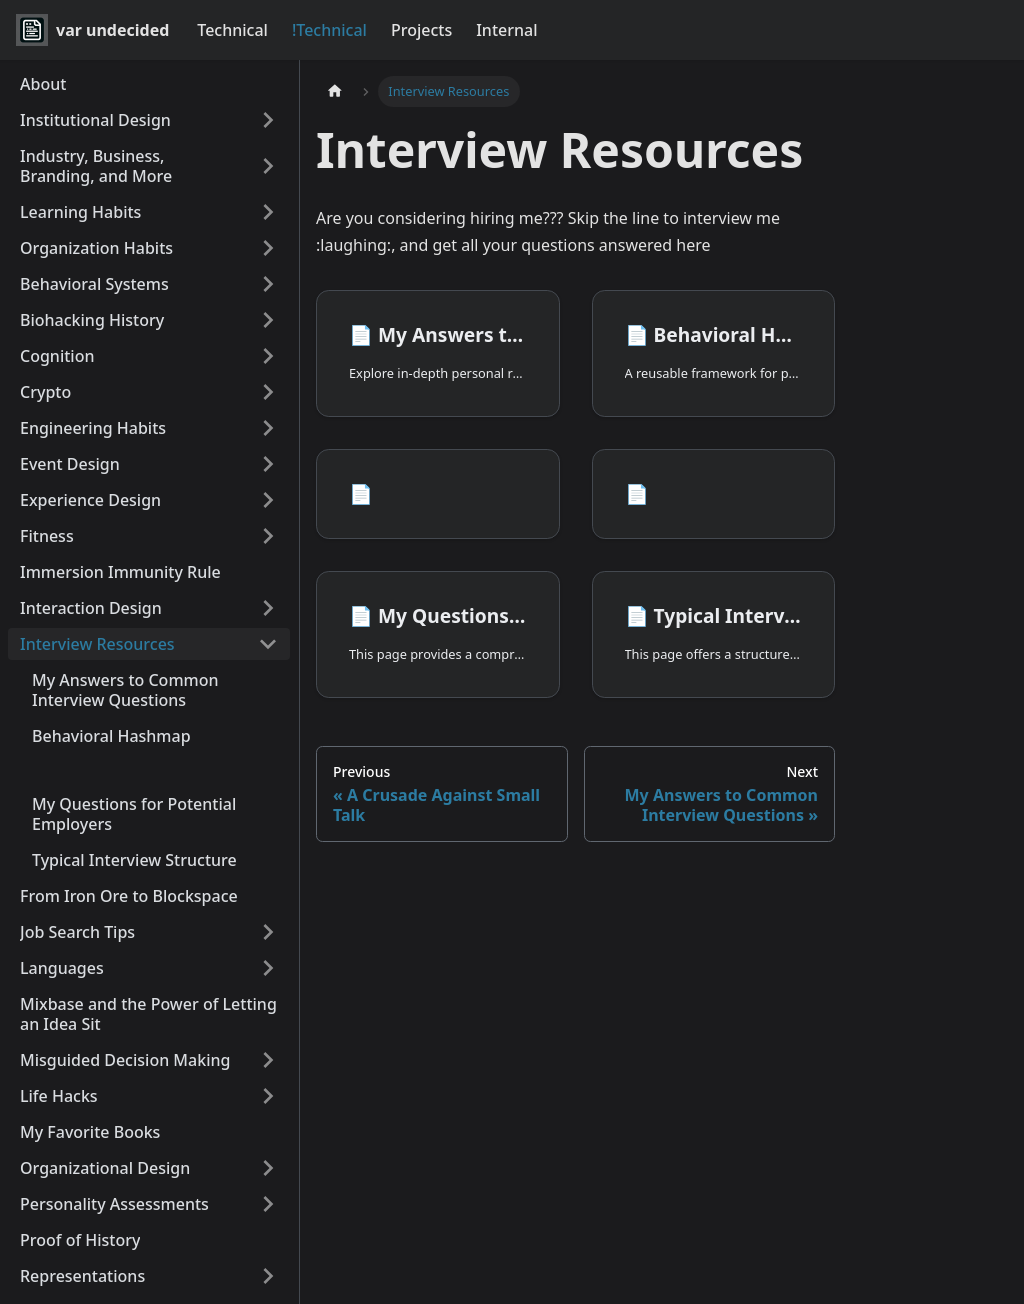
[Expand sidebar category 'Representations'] (268, 1276)
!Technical (329, 30)
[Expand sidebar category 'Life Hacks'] (268, 1096)
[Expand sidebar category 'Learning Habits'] (268, 212)
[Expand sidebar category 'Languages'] (268, 968)
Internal (506, 30)
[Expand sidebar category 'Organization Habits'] (268, 248)
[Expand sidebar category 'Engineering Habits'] (268, 428)
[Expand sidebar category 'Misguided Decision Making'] (268, 1060)
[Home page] (335, 91)
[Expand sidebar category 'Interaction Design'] (268, 608)
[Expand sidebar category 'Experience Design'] (268, 500)
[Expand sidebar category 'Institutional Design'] (268, 120)
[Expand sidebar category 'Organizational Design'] (268, 1168)
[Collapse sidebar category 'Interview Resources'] (268, 644)
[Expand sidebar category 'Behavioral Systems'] (268, 284)
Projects (421, 30)
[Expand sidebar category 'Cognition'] (268, 356)
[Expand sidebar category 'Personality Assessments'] (268, 1204)
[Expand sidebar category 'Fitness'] (268, 536)
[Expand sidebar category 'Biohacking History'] (268, 320)
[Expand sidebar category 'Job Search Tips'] (268, 932)
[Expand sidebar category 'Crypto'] (268, 392)
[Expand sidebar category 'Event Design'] (268, 464)
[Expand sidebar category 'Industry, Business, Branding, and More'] (268, 166)
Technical (232, 30)
